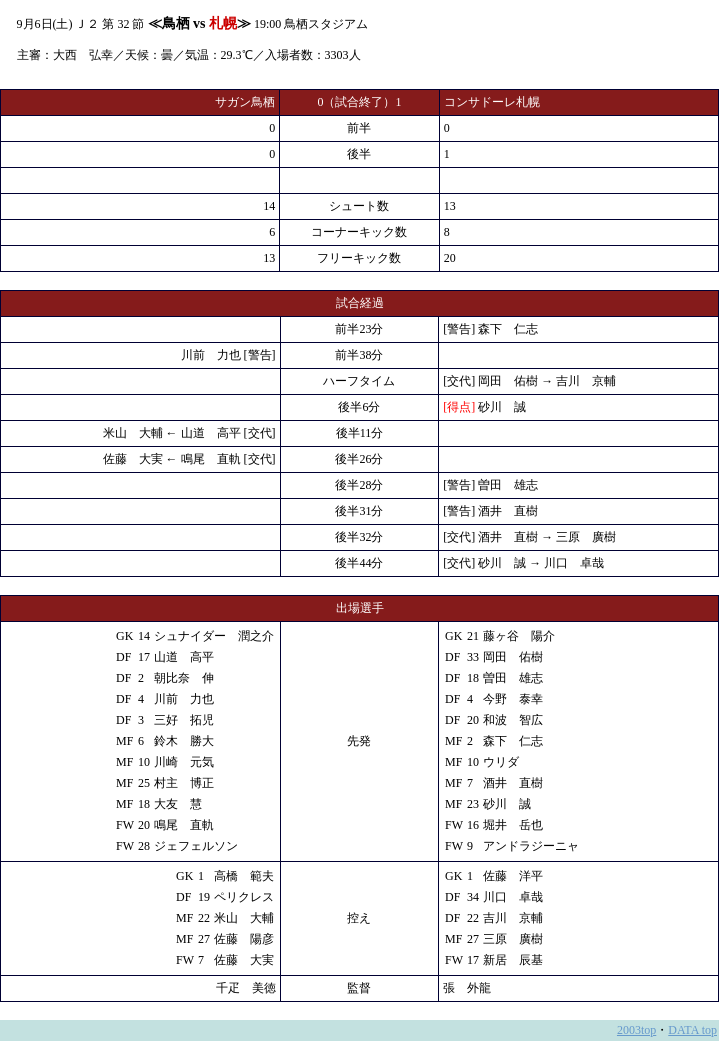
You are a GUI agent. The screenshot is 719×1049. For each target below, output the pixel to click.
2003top (636, 1030)
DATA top (692, 1030)
